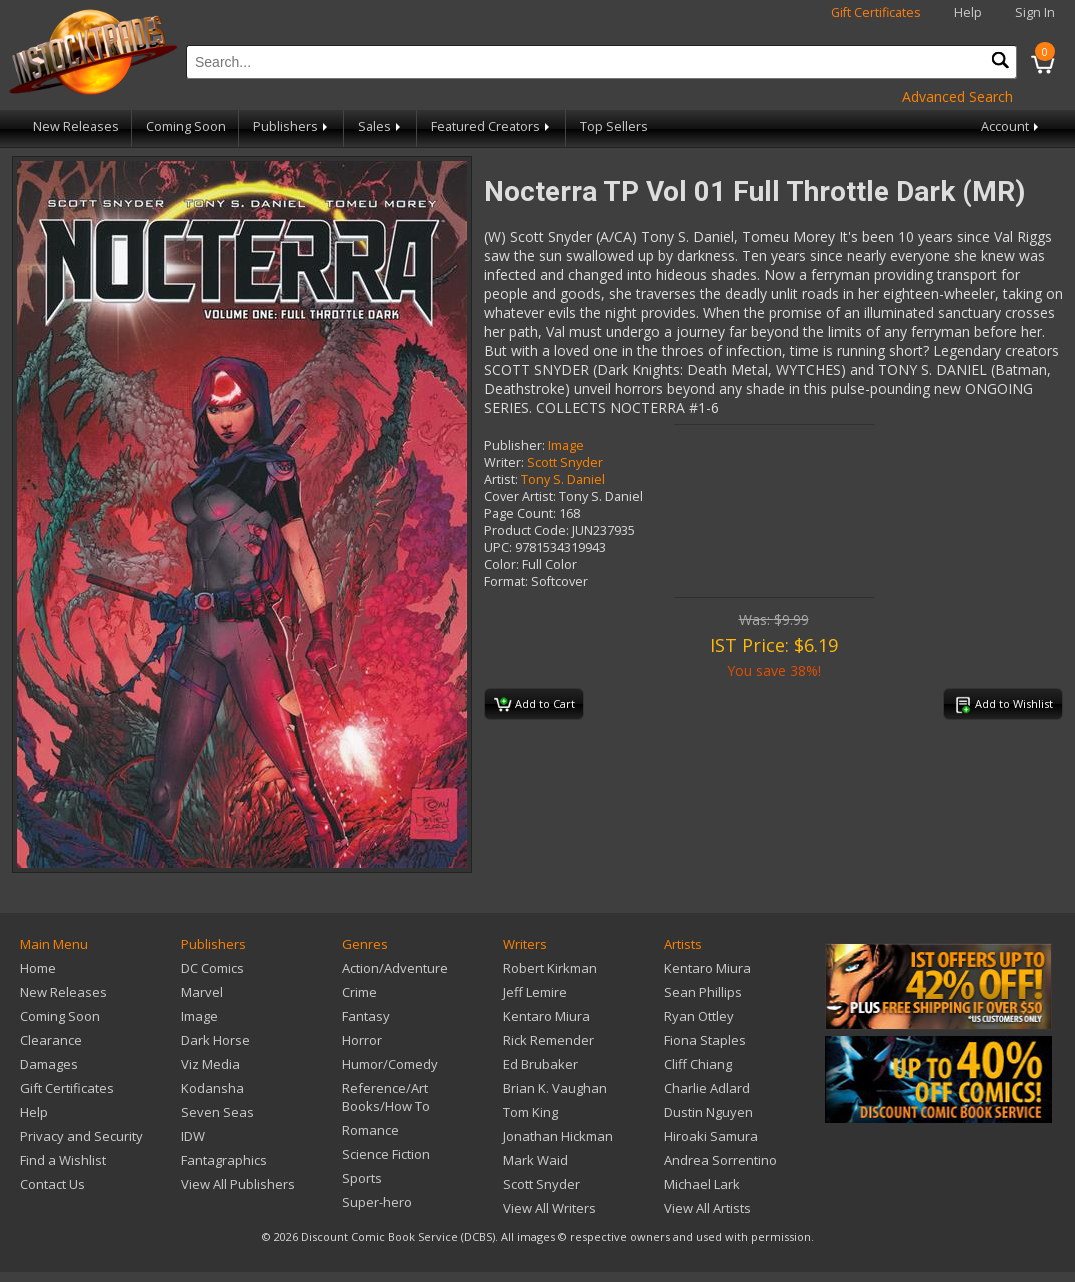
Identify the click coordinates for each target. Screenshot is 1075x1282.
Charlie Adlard (707, 1088)
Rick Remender (548, 1040)
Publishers (292, 126)
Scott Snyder (565, 462)
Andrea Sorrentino (720, 1160)
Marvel (202, 992)
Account (1011, 126)
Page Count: (520, 513)
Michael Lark (702, 1184)
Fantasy (366, 1016)
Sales (381, 126)
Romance (370, 1130)
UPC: (498, 547)
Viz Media (210, 1064)
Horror (362, 1040)
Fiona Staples (705, 1040)
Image (566, 445)
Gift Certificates (876, 12)
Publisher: (514, 445)
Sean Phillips (703, 992)
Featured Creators (492, 126)
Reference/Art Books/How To (386, 1097)
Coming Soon (186, 126)
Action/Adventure (395, 968)
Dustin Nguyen (708, 1112)
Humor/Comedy (390, 1064)
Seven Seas (217, 1112)
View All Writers (549, 1208)
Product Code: (526, 530)
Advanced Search (957, 96)
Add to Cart (534, 705)
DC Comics (212, 968)
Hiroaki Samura (711, 1136)
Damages (49, 1064)
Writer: (504, 462)
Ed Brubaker (540, 1064)
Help (968, 12)
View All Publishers (238, 1184)
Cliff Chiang (698, 1064)
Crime (359, 992)
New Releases (76, 126)
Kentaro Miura (546, 1016)
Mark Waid (535, 1160)
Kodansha (212, 1088)
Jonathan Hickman (558, 1136)
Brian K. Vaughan (555, 1088)
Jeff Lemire (535, 992)
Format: (506, 581)
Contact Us (52, 1184)
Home (38, 968)
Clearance (51, 1040)
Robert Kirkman (550, 968)
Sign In (1035, 12)
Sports (362, 1178)
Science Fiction (386, 1154)
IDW (193, 1136)
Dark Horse (215, 1040)
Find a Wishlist (63, 1160)
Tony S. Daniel (563, 479)
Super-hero (377, 1202)
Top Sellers (614, 126)
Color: (501, 564)
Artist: (501, 479)
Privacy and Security (81, 1136)
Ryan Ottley (699, 1016)
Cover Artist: (520, 496)
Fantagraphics (224, 1160)
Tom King (530, 1112)
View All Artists (707, 1208)
